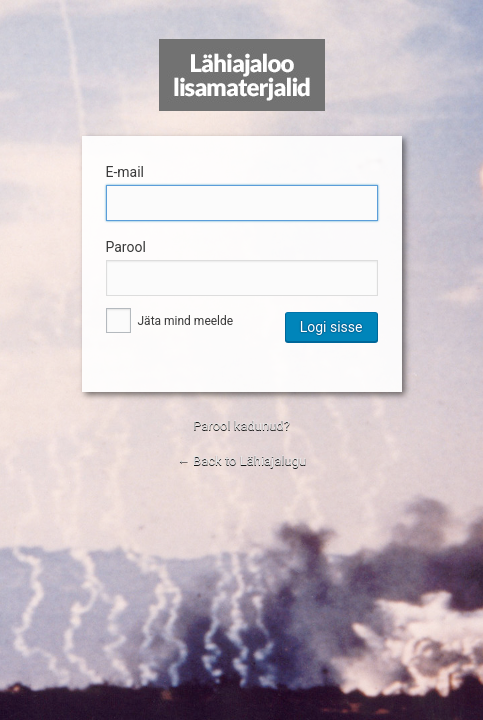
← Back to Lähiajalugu (241, 460)
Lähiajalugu (242, 75)
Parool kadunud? (241, 425)
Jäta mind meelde (170, 321)
